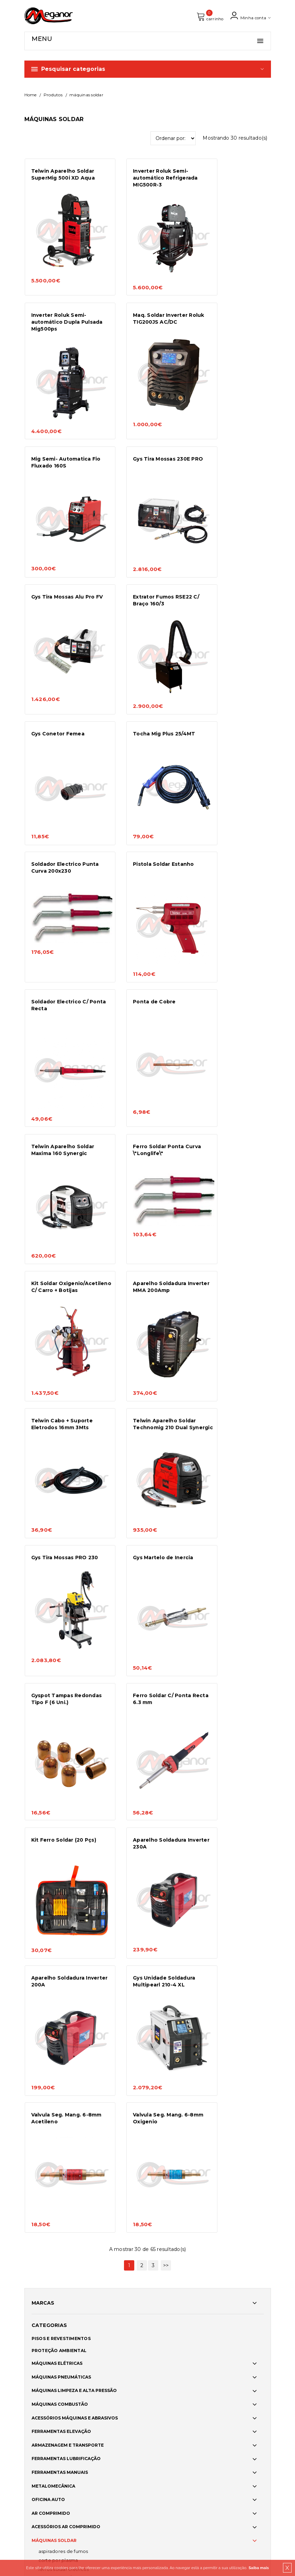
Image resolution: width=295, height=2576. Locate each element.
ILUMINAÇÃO (46, 1993)
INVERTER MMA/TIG (57, 1787)
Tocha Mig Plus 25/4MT (62, 562)
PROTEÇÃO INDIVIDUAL (58, 2047)
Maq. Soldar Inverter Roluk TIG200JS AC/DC (61, 311)
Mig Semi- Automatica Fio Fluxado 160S (147, 311)
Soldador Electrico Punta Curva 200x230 (145, 565)
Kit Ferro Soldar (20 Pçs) (63, 1209)
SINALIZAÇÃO (47, 2074)
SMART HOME (48, 2100)
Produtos (53, 97)
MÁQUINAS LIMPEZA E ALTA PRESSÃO (74, 1600)
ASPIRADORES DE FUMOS (63, 1761)
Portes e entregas (170, 2305)
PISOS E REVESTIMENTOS (61, 1548)
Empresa (35, 2285)
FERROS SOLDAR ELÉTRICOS (63, 1779)
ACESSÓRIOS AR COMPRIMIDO (66, 1736)
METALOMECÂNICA (53, 1696)
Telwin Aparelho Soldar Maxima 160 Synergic (233, 691)
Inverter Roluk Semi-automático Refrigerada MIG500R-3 (149, 181)
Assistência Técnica (50, 2323)
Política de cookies (171, 2296)
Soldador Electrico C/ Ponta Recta (59, 691)
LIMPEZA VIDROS (51, 1979)
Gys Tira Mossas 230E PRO (230, 311)
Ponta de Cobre (138, 688)
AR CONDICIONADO (54, 1870)
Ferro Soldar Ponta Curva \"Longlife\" (56, 818)
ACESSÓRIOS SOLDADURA (61, 1843)
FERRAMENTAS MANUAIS (60, 1682)
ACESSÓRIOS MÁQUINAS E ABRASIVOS (75, 1627)
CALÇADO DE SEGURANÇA (61, 2061)
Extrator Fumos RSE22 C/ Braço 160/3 (146, 438)
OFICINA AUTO (48, 1709)
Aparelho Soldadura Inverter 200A (229, 1212)
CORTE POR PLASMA (58, 1770)
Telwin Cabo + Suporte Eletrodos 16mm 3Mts (62, 951)
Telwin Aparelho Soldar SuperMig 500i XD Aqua (63, 177)
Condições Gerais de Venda (180, 2315)
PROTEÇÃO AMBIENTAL (59, 1560)
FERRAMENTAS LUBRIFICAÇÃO (66, 1668)
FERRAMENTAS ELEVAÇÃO (61, 1641)
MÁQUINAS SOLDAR (54, 1750)
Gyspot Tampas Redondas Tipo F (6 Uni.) (143, 1082)
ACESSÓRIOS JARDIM (55, 2088)
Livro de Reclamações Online (182, 2353)
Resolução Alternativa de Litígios (186, 2344)
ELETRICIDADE (48, 1938)
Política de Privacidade (176, 2334)
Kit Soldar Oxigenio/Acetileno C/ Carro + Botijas (146, 822)
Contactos (39, 2352)
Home (30, 97)
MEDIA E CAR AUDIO (54, 2020)
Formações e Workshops (57, 2333)
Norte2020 (164, 2362)
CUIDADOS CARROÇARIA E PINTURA (72, 1897)
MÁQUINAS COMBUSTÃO (60, 1614)
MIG (42, 1805)
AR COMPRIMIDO (51, 1723)
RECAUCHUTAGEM (52, 1952)
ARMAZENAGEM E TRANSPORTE (68, 1655)
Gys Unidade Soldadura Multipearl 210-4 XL (62, 1339)
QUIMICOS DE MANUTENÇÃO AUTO (71, 1884)
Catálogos (39, 2343)
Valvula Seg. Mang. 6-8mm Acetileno (145, 1339)
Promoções (39, 2314)
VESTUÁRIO (45, 2033)
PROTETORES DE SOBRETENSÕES (71, 1814)
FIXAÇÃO (42, 1925)
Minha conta (249, 17)
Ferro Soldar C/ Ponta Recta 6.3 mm (231, 1078)
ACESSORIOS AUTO (53, 2006)
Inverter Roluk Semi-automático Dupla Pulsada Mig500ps (230, 181)
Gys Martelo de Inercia (61, 1075)
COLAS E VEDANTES (54, 1911)
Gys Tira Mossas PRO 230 (230, 951)
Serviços (36, 2295)
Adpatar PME (167, 2372)
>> (166, 1476)
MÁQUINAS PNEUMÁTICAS (61, 1586)
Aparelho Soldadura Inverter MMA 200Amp (232, 818)
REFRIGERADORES (55, 1823)
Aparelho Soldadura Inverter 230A (143, 1212)
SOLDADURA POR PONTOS (63, 1831)
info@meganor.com (49, 2448)
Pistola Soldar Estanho (232, 562)
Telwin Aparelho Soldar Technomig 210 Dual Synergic (148, 955)
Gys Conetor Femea (229, 435)
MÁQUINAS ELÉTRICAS (57, 1573)
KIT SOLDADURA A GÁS (59, 1796)
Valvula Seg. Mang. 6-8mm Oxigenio (230, 1339)
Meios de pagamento (174, 2324)
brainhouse (63, 2488)
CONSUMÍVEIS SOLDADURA (62, 1857)
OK (261, 2423)
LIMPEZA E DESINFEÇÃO (59, 1965)
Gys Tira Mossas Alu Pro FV (63, 438)
